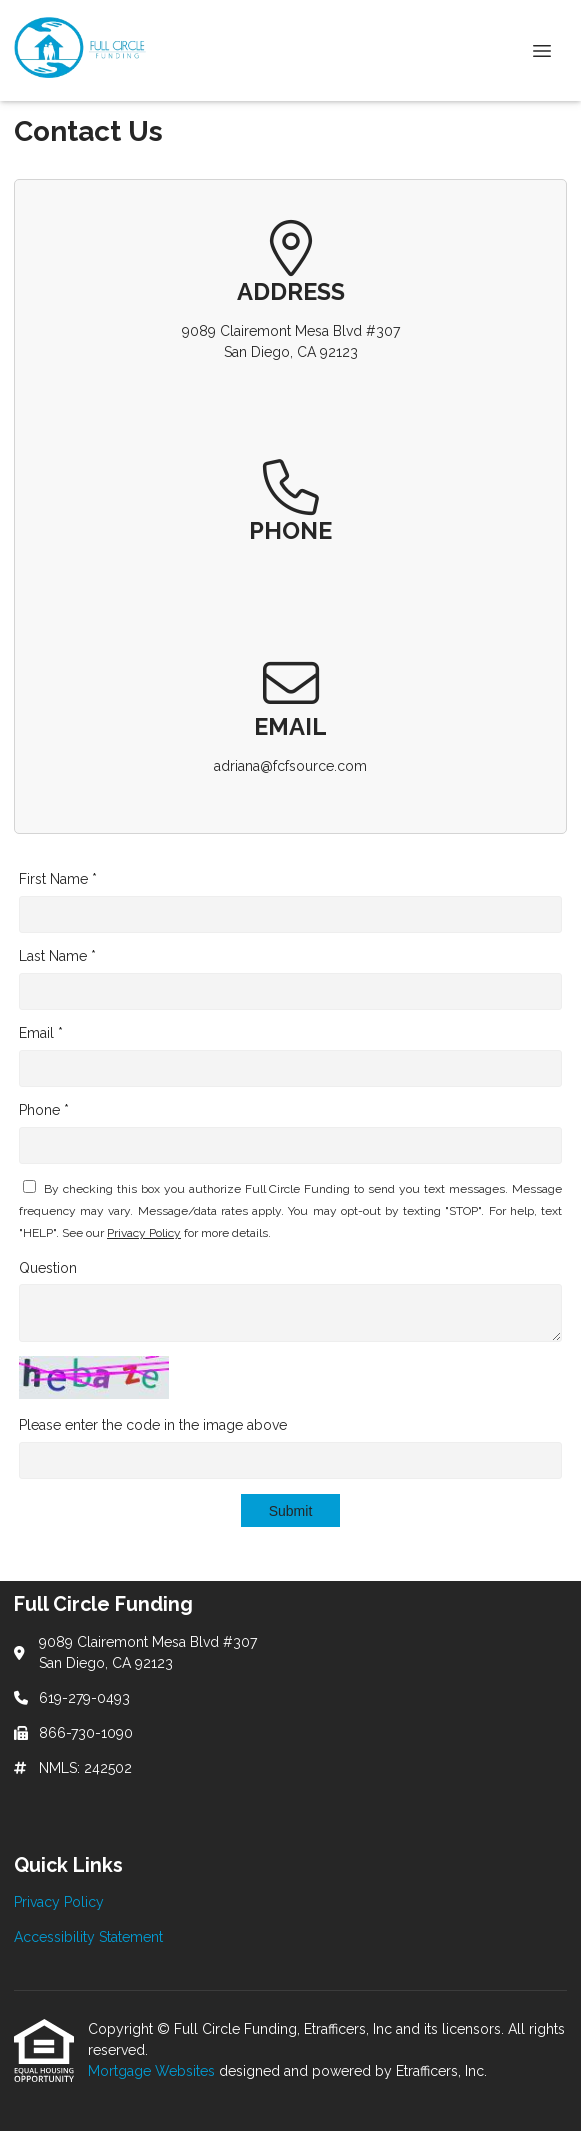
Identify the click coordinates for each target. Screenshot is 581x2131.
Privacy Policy (144, 1233)
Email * (41, 1033)
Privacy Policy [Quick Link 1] (59, 1902)
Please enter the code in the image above (153, 1425)
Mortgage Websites (153, 2071)
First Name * (58, 879)
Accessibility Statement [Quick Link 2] (88, 1937)
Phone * (44, 1110)
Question (48, 1268)
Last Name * (57, 956)
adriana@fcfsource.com (290, 766)
